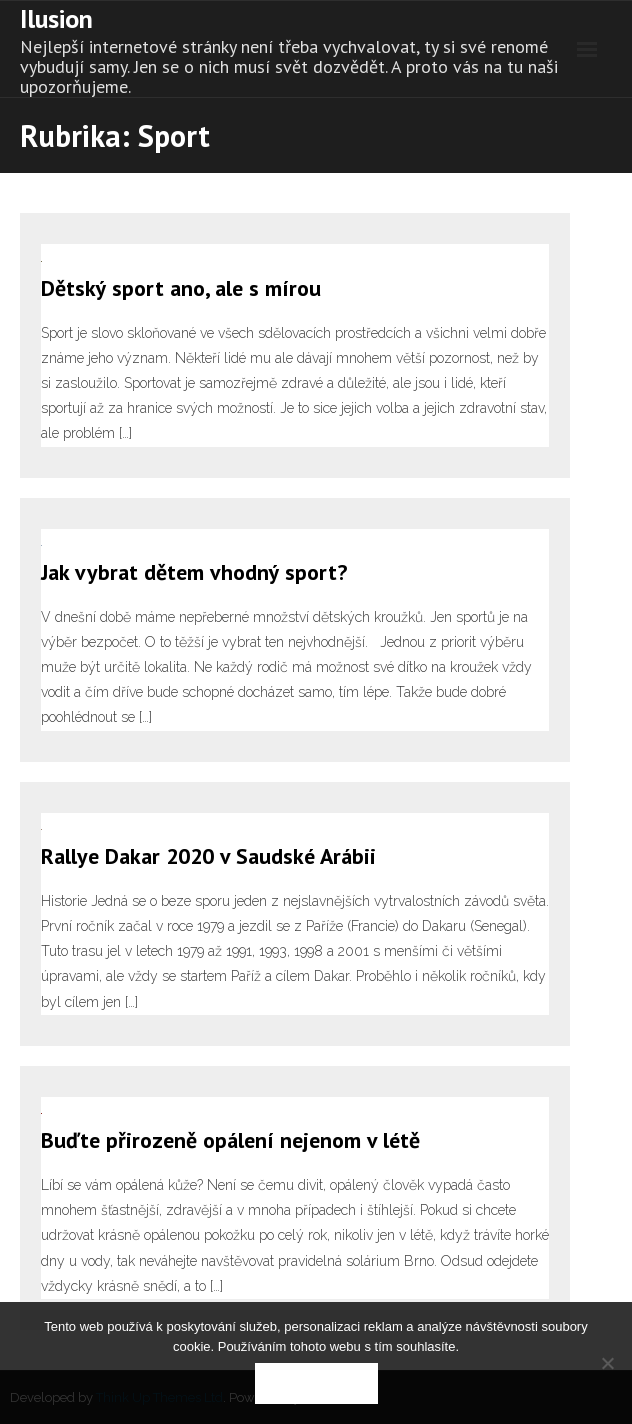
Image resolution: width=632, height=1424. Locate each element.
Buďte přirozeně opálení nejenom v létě (230, 1140)
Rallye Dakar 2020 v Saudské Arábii (208, 856)
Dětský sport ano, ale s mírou (181, 288)
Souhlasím (316, 1383)
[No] (607, 1363)
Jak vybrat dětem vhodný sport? (194, 572)
